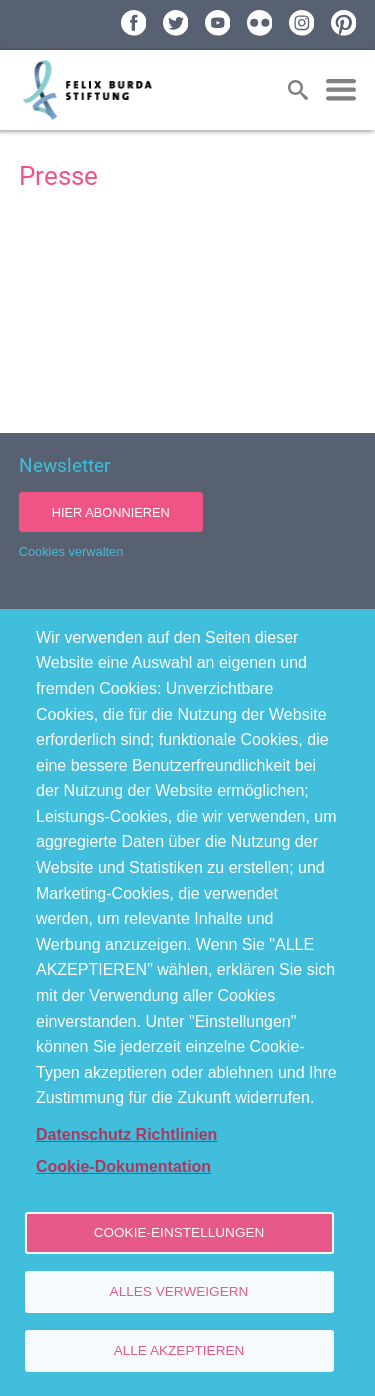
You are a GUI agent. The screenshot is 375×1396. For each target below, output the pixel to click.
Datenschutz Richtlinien (126, 1134)
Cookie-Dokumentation (123, 1166)
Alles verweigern (179, 1291)
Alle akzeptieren (179, 1350)
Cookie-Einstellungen (179, 1232)
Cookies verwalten (71, 551)
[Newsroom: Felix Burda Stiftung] (188, 313)
